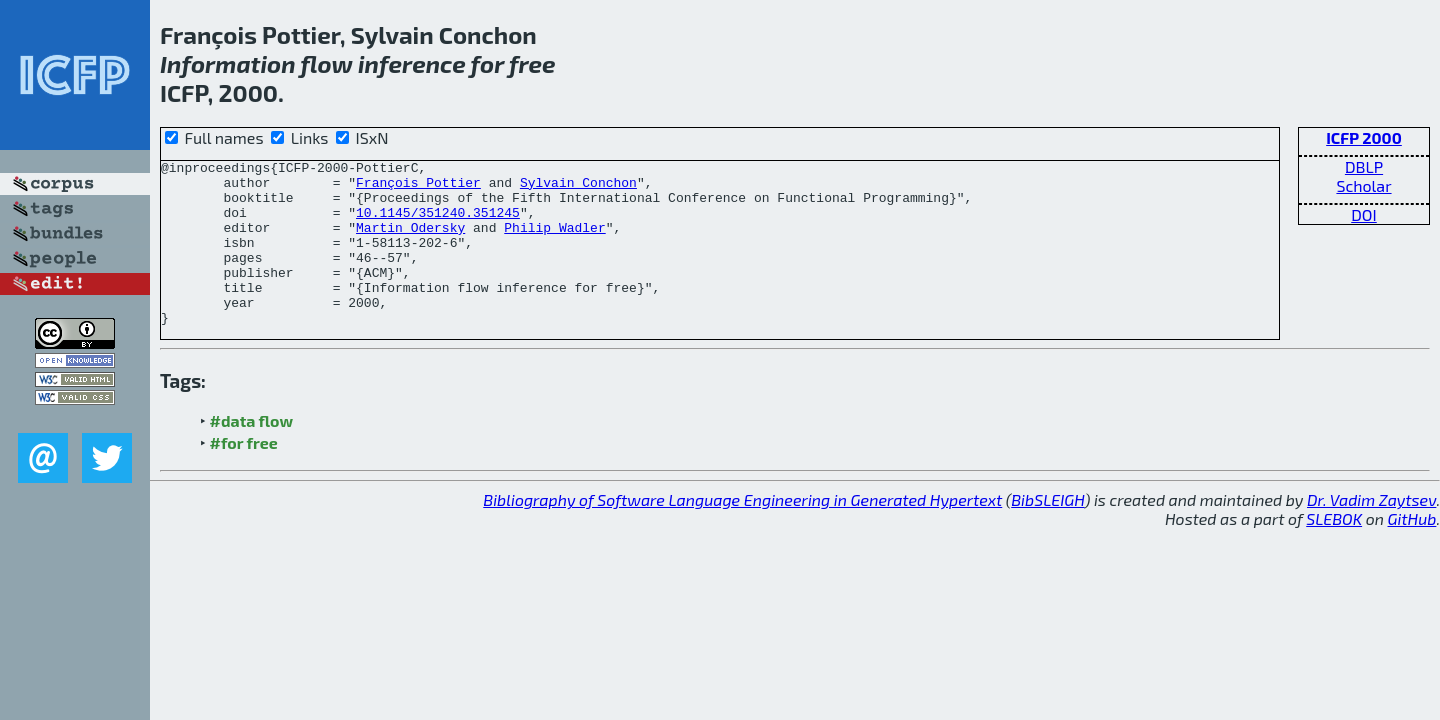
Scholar (1363, 185)
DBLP (1364, 166)
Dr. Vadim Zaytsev (1371, 532)
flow (326, 63)
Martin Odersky (410, 242)
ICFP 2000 (1364, 137)
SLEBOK (1334, 551)
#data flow (251, 453)
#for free (244, 475)
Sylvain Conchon (578, 188)
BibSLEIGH (1047, 532)
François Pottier (418, 188)
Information (228, 63)
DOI (1364, 214)
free (532, 63)
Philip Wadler (554, 242)
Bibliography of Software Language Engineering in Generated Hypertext (742, 532)
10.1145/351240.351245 (438, 224)
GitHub (1412, 551)
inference (412, 63)
